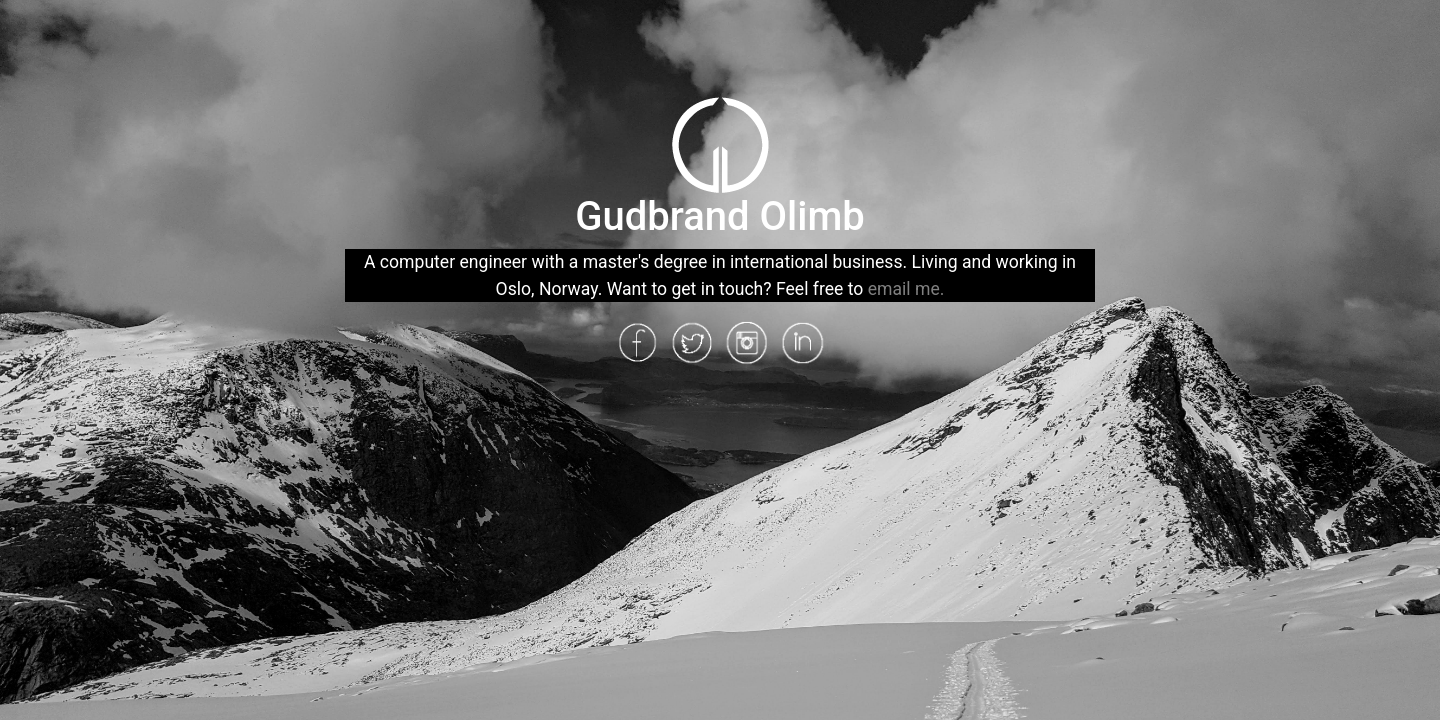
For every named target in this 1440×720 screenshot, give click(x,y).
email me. (906, 289)
